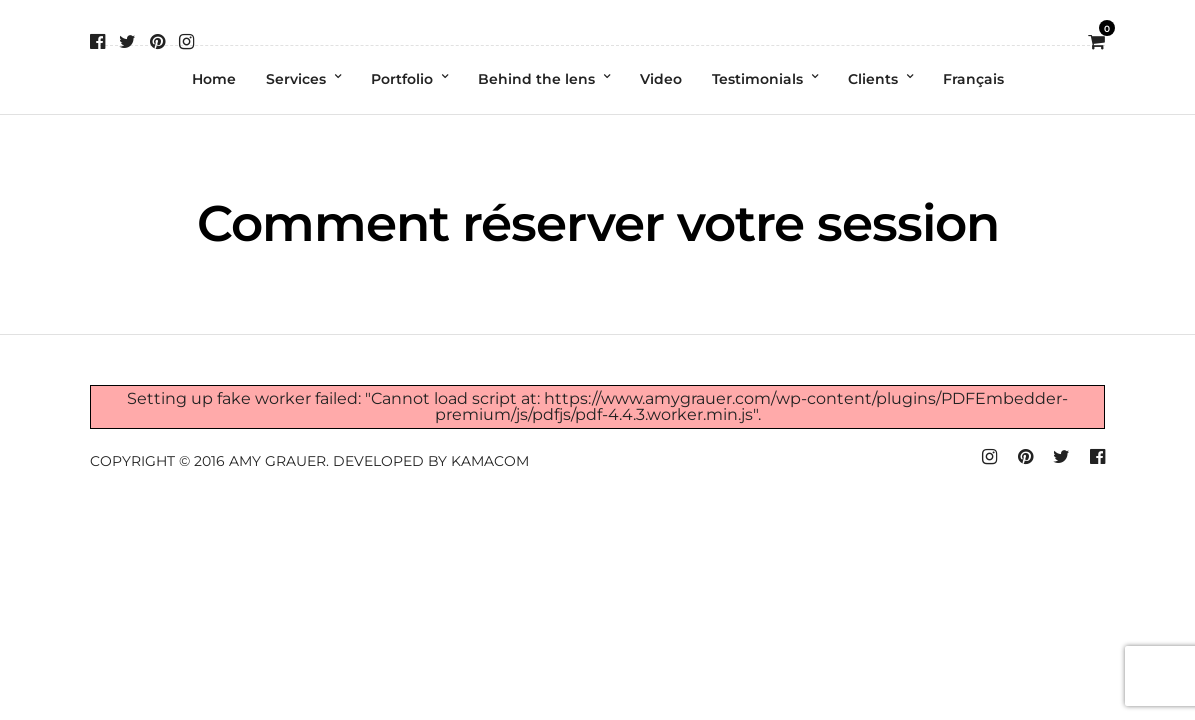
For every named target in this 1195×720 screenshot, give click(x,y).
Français (973, 79)
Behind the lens (536, 79)
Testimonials (757, 79)
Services (296, 79)
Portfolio (402, 79)
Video (661, 79)
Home (214, 79)
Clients (873, 79)
